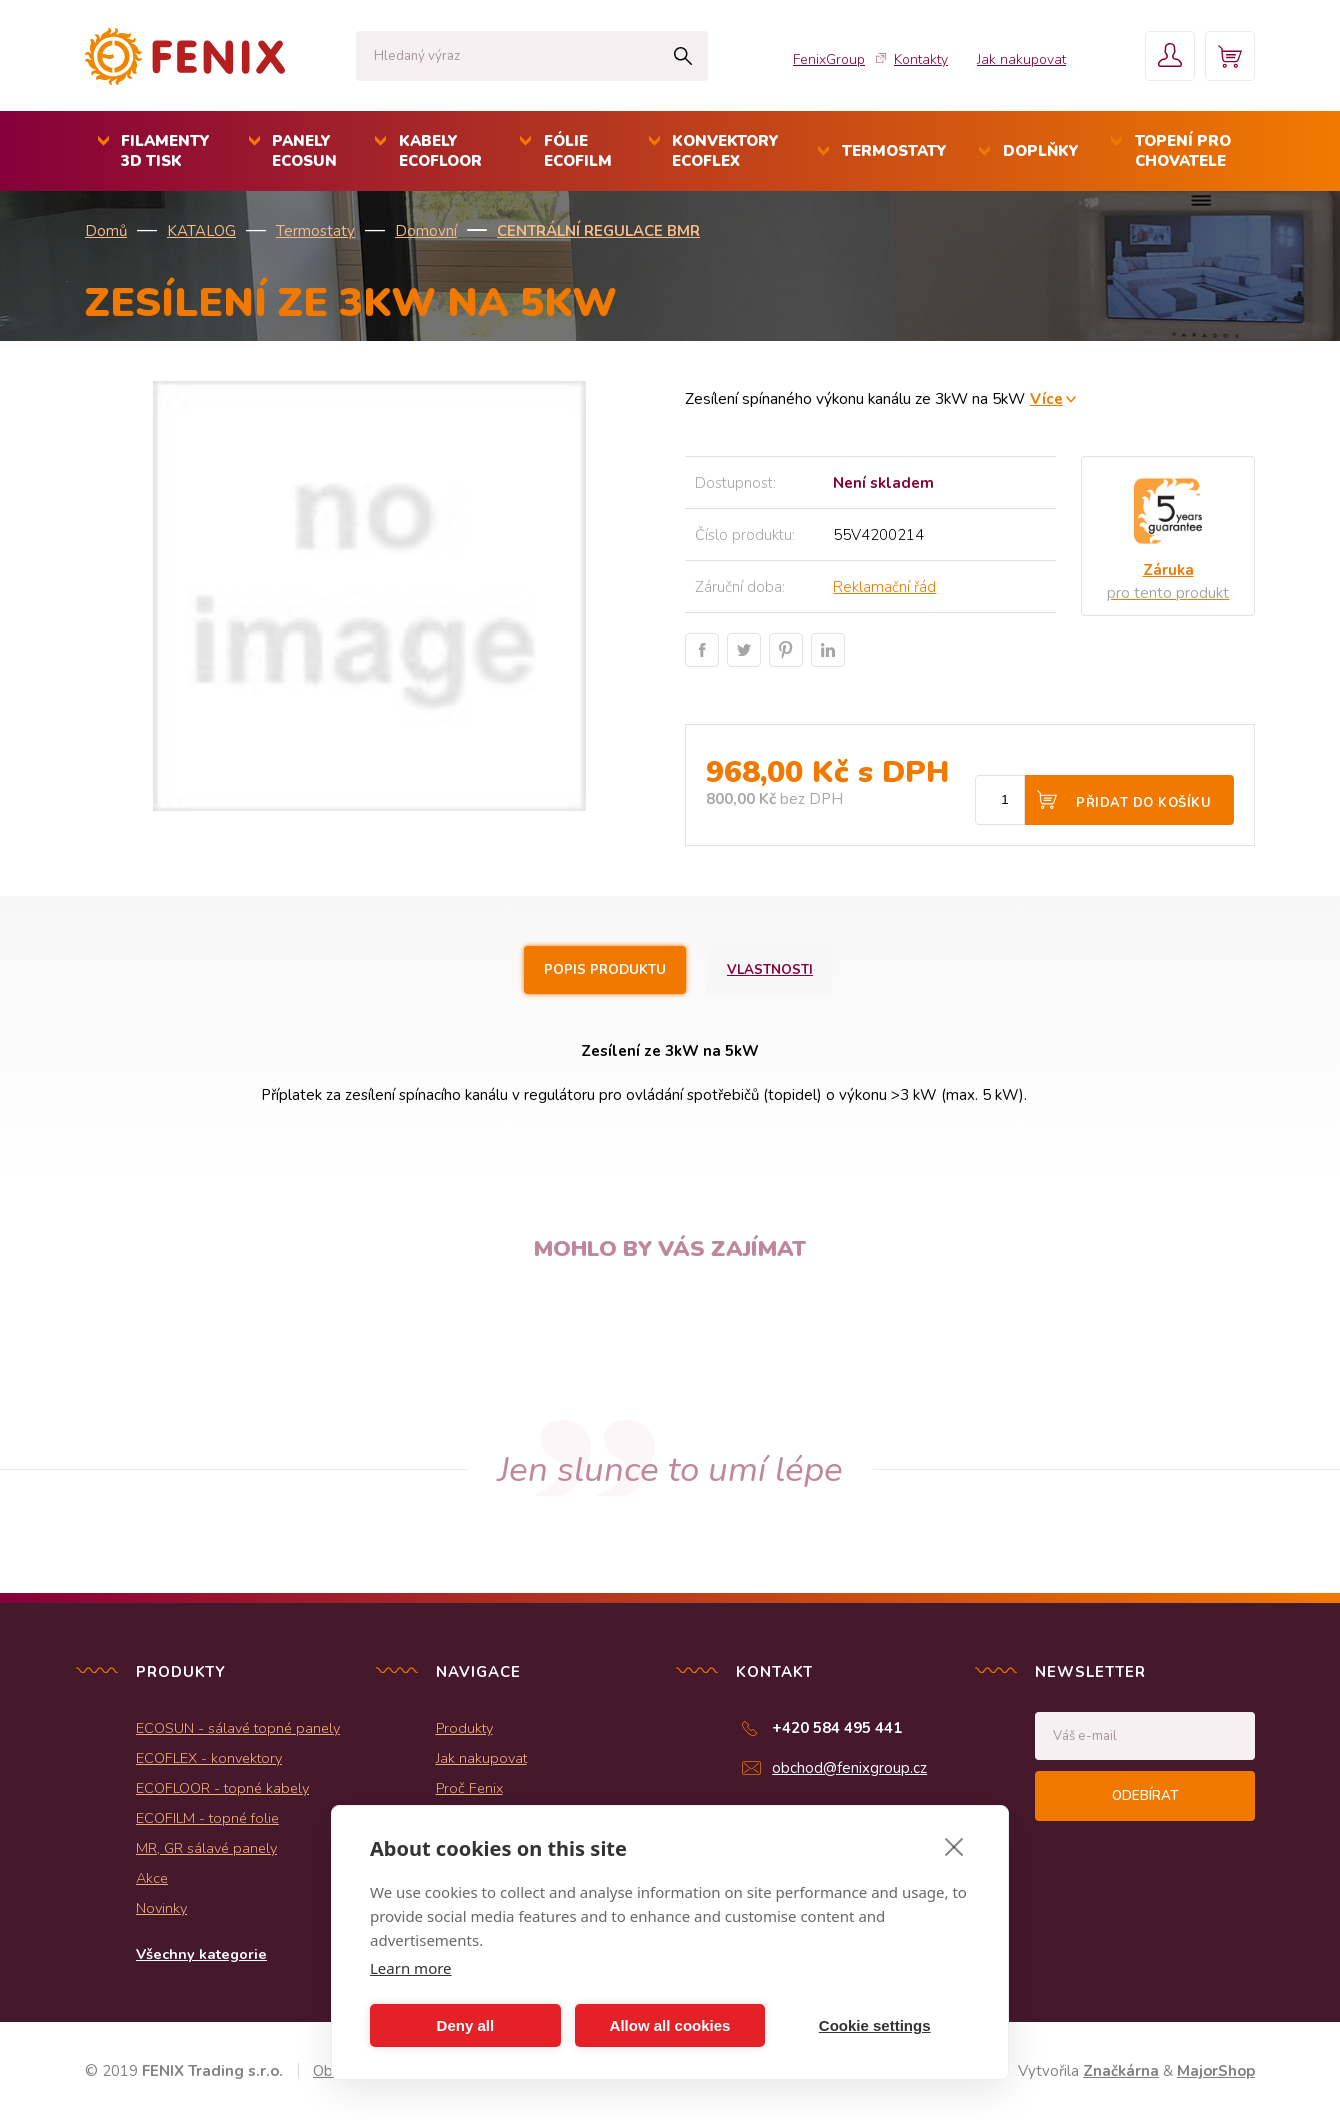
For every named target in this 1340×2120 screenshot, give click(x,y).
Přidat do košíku (1143, 803)
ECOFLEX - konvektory (209, 1758)
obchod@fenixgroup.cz (849, 1768)
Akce (152, 1878)
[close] (954, 1846)
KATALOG (201, 231)
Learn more (411, 1968)
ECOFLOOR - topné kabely (222, 1788)
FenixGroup (829, 59)
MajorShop (1216, 2071)
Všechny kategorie (201, 1954)
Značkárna (1121, 2071)
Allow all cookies (670, 2025)
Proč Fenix (469, 1788)
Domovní (426, 231)
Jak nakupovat (1021, 59)
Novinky (161, 1908)
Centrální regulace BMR (598, 231)
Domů (106, 231)
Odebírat (1145, 1796)
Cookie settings (875, 2025)
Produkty (464, 1728)
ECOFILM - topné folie (207, 1818)
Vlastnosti (770, 970)
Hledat (682, 56)
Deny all (466, 2025)
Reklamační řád (884, 587)
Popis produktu (605, 970)
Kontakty (921, 59)
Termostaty (315, 231)
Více (1046, 398)
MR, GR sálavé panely (206, 1848)
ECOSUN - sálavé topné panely (238, 1728)
